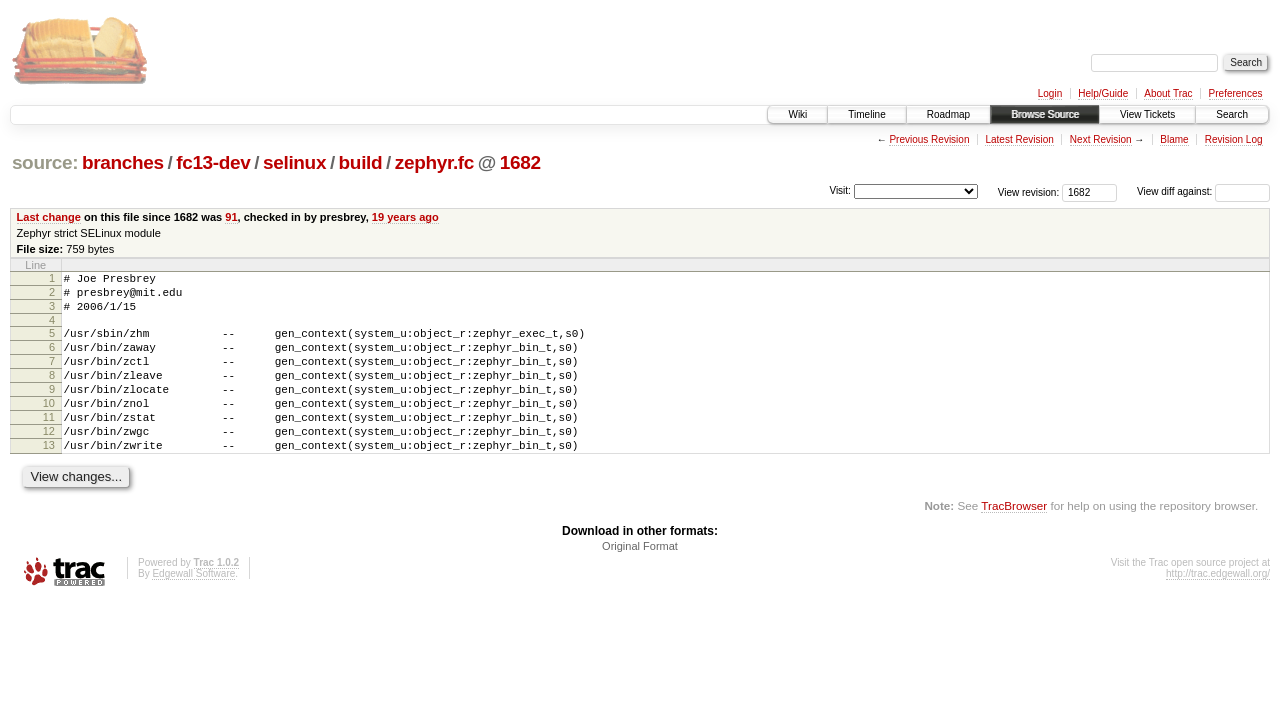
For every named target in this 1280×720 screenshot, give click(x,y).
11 (49, 444)
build (361, 162)
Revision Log (1234, 139)
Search (1232, 114)
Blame (1174, 139)
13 (49, 478)
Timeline (866, 114)
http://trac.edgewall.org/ (1218, 609)
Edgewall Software (193, 609)
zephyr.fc (434, 162)
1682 (520, 162)
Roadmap (948, 114)
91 (231, 217)
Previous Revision (929, 139)
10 (49, 427)
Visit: (840, 190)
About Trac (1168, 93)
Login (1050, 93)
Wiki (797, 114)
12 (49, 461)
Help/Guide (1103, 93)
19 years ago (405, 217)
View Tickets (1147, 114)
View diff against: (1203, 191)
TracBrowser (1014, 541)
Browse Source (1045, 114)
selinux (294, 162)
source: (45, 162)
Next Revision (1101, 139)
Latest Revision (1019, 139)
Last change (49, 217)
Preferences (1236, 93)
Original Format (640, 582)
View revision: (1029, 191)
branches (123, 162)
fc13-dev (213, 162)
